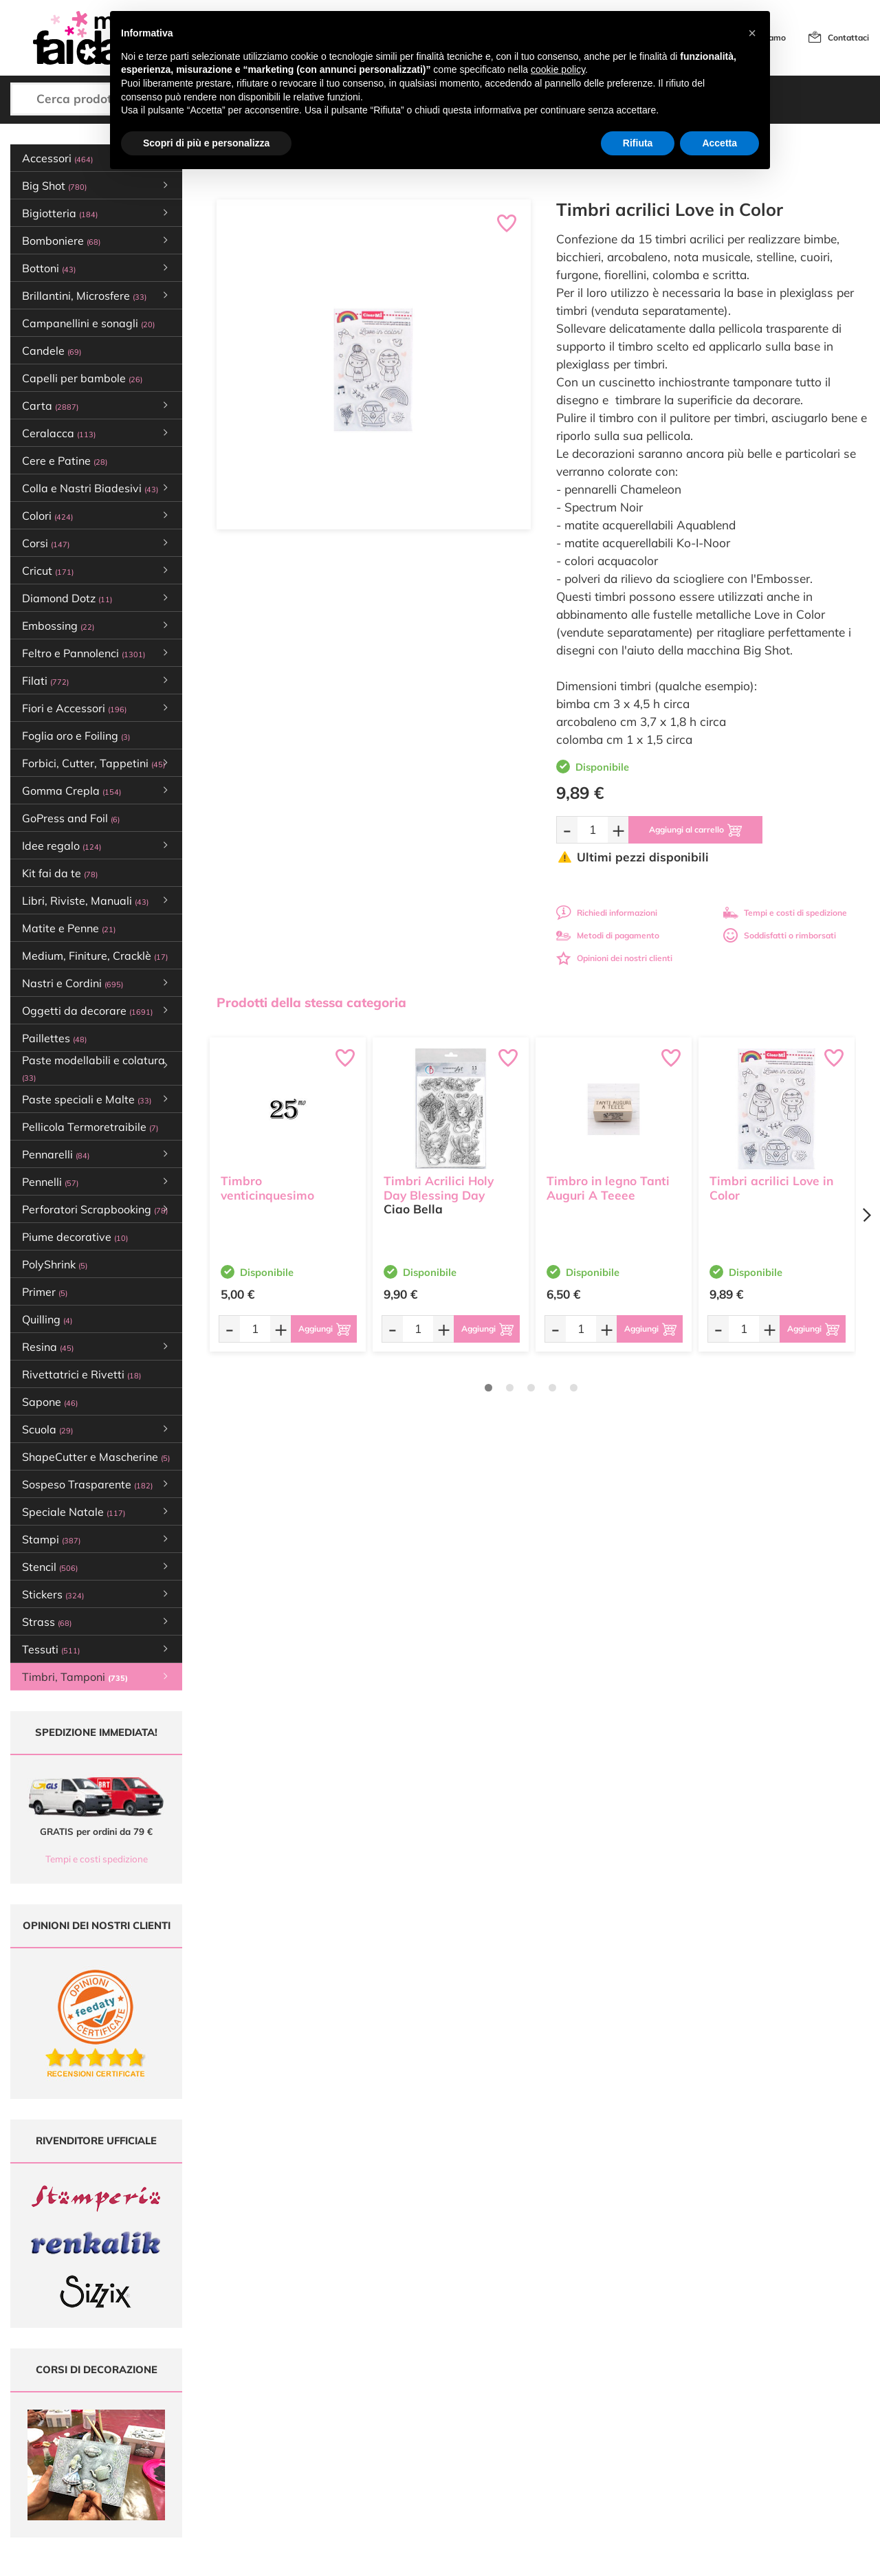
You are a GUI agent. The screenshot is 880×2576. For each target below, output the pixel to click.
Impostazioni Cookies (564, 2459)
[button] (752, 33)
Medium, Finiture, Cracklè (95, 955)
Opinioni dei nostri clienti (614, 958)
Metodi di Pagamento (565, 2406)
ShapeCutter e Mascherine (96, 1457)
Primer (44, 1292)
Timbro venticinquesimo (267, 1188)
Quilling (47, 1319)
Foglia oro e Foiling (76, 735)
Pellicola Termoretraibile (90, 1127)
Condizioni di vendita (563, 2433)
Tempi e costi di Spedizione (575, 2419)
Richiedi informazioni (606, 912)
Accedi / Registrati (411, 2446)
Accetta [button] (719, 142)
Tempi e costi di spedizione (785, 912)
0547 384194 (276, 2440)
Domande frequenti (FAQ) (573, 2393)
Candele (51, 350)
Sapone (50, 1402)
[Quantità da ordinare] (592, 829)
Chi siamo (396, 2433)
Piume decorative (75, 1237)
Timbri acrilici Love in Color (771, 1188)
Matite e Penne (69, 928)
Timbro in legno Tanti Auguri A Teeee (608, 1188)
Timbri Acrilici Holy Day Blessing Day (439, 1188)
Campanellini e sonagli (88, 323)
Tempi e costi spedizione (96, 1858)
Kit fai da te (60, 873)
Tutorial (391, 2419)
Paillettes (54, 1038)
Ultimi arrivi (398, 2393)
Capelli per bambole (82, 378)
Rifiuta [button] (638, 142)
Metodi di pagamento (607, 935)
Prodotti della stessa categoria (311, 1002)
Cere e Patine (64, 460)
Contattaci (848, 37)
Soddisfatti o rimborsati (779, 935)
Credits (629, 2558)
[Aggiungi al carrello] (695, 830)
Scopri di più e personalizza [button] (206, 142)
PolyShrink (54, 1264)
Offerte (390, 2406)
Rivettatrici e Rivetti (81, 1374)
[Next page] (866, 1215)
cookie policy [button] (558, 69)
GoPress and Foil (71, 818)
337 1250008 (276, 2480)
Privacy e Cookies (557, 2446)
